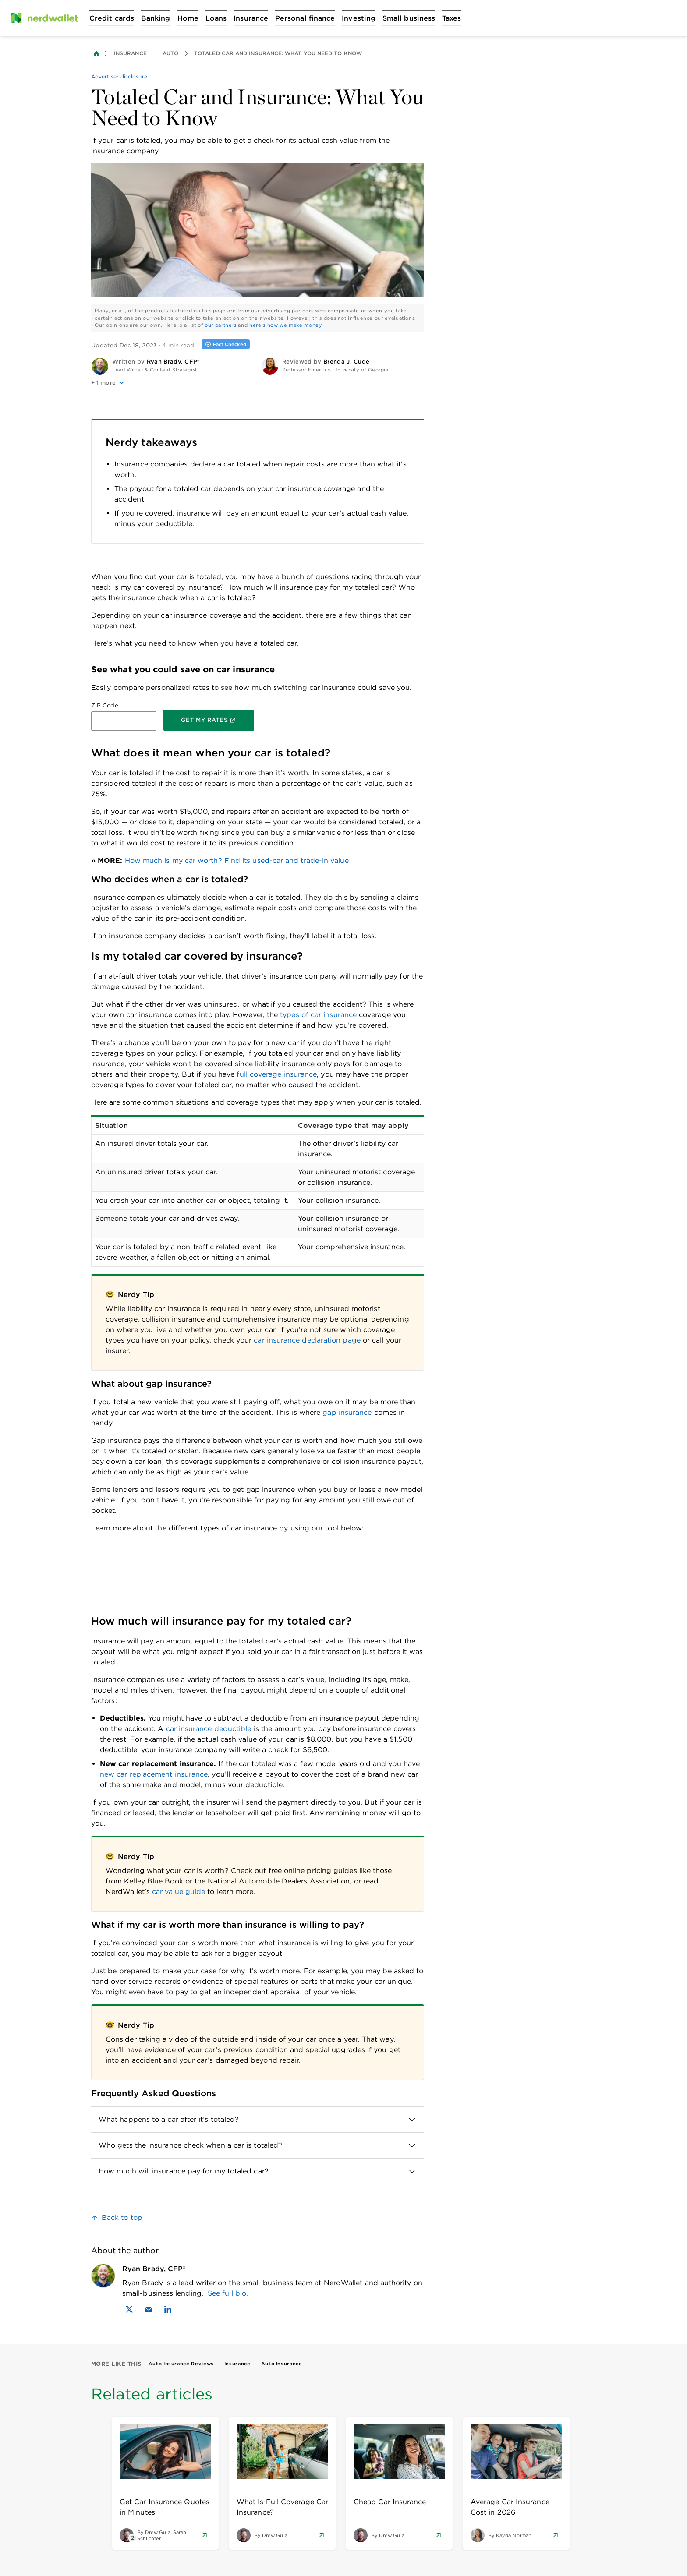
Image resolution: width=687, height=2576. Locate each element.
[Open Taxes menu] (451, 18)
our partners (221, 325)
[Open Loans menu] (216, 18)
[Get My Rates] (208, 720)
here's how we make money (285, 325)
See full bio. (228, 2293)
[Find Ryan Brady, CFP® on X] (129, 2309)
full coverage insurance (277, 1074)
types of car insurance (318, 1015)
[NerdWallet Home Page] (44, 18)
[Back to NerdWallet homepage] (96, 53)
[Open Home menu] (187, 18)
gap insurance (347, 1412)
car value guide (178, 1891)
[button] (172, 382)
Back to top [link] (122, 2217)
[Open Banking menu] (155, 18)
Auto (170, 53)
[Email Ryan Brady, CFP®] (149, 2309)
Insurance (130, 53)
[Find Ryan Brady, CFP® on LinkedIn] (168, 2309)
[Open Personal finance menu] (305, 18)
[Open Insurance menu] (251, 18)
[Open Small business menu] (408, 18)
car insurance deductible (208, 1728)
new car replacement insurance (154, 1774)
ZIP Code (104, 705)
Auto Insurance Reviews (181, 2363)
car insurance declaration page (307, 1340)
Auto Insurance (281, 2363)
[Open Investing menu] (358, 18)
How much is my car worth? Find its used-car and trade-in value (237, 860)
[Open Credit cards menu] (111, 18)
